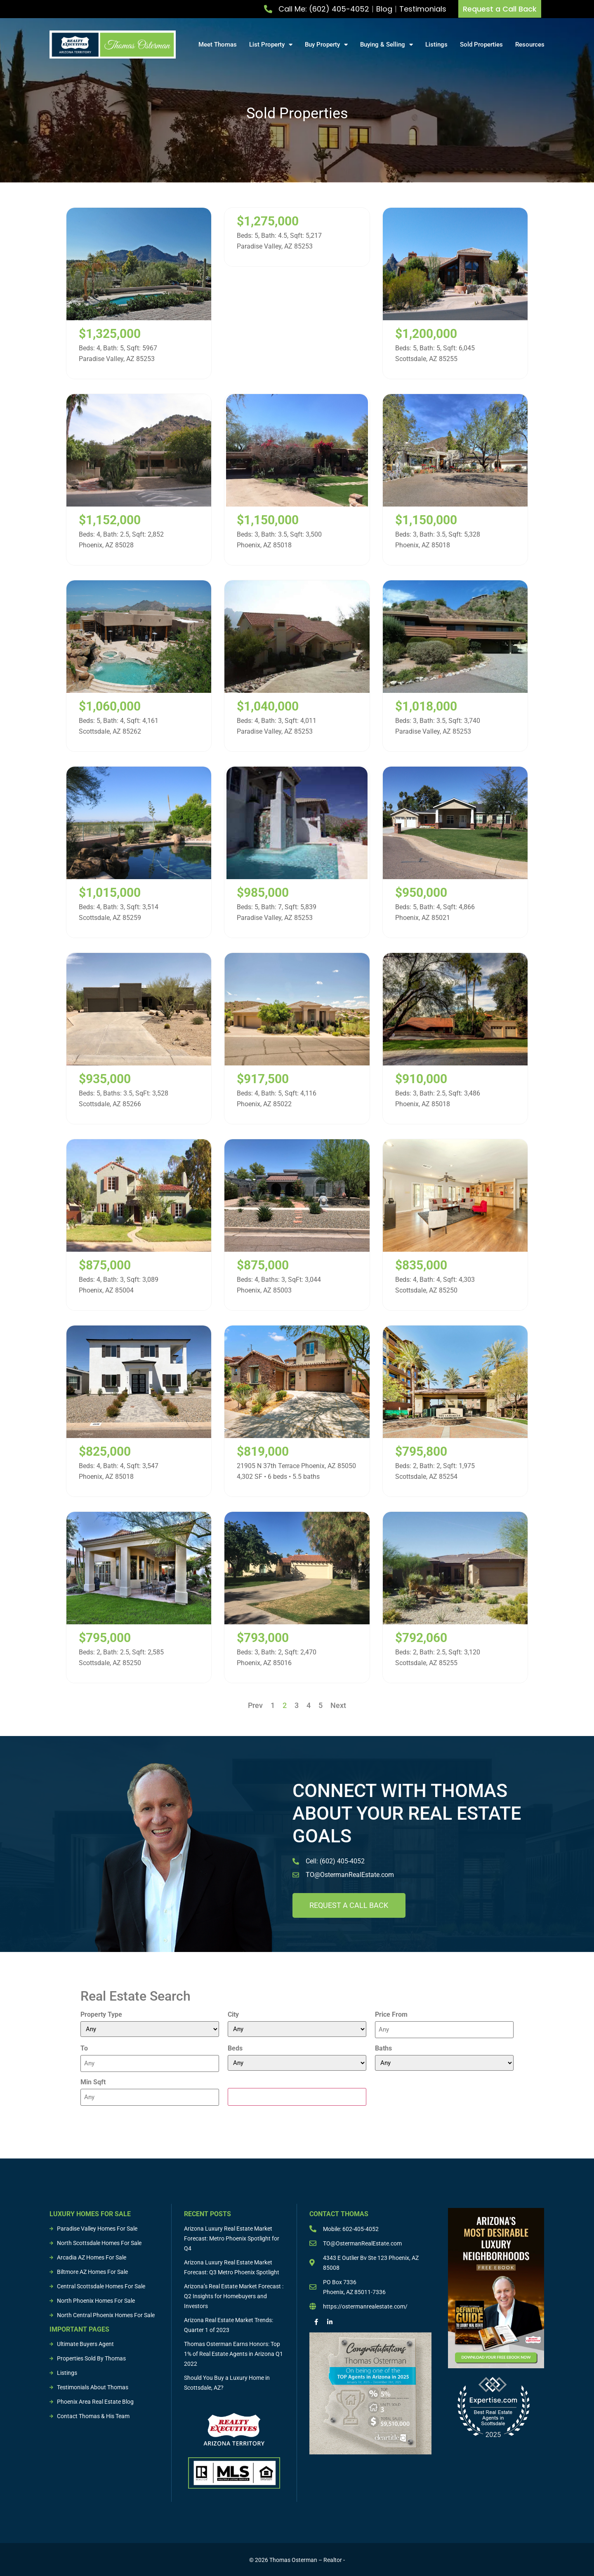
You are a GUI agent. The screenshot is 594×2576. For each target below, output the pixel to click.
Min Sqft (93, 2081)
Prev (255, 1705)
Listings (436, 44)
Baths (383, 2048)
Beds (235, 2048)
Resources (529, 44)
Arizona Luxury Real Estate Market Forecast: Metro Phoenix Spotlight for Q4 (231, 2237)
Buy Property (326, 44)
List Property (270, 44)
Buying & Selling (386, 44)
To (84, 2048)
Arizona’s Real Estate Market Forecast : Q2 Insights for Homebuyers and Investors (233, 2295)
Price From (391, 2014)
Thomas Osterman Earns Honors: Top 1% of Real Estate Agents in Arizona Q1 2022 (233, 2353)
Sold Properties (481, 44)
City (233, 2014)
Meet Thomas (217, 44)
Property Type (101, 2014)
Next (338, 1705)
